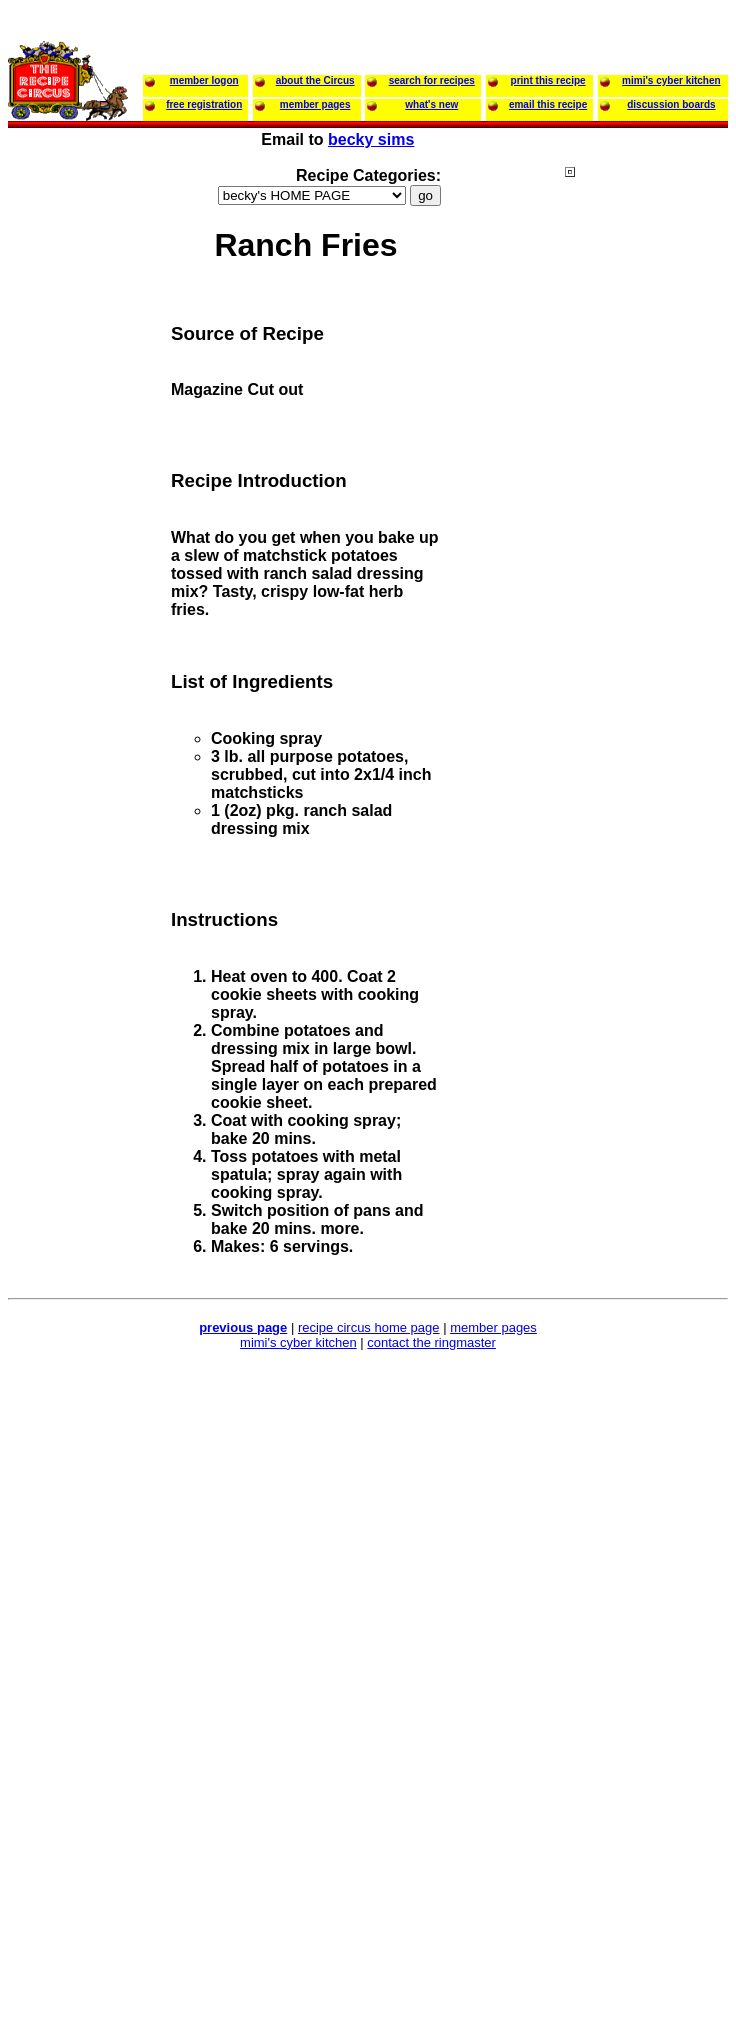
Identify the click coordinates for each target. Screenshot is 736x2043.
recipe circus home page (369, 1327)
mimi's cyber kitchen (298, 1342)
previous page (243, 1327)
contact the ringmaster (431, 1342)
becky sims (371, 139)
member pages (493, 1327)
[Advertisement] (645, 549)
